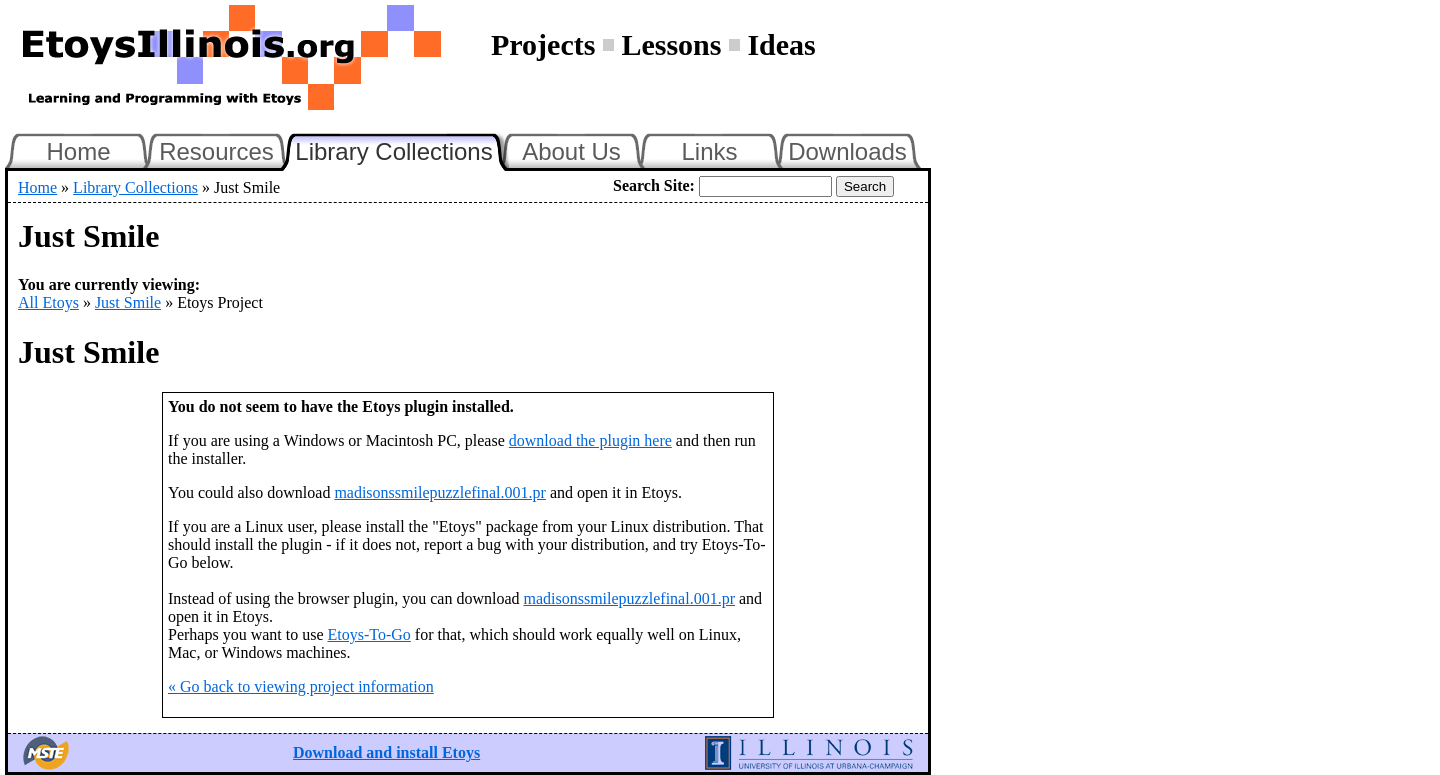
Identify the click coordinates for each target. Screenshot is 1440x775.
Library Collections (402, 149)
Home (78, 151)
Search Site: (654, 185)
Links (709, 151)
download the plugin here (590, 440)
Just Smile (128, 302)
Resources (216, 151)
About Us (571, 151)
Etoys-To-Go (369, 634)
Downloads (847, 151)
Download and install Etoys (386, 752)
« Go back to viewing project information (301, 686)
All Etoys (48, 302)
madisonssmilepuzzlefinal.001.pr (440, 492)
